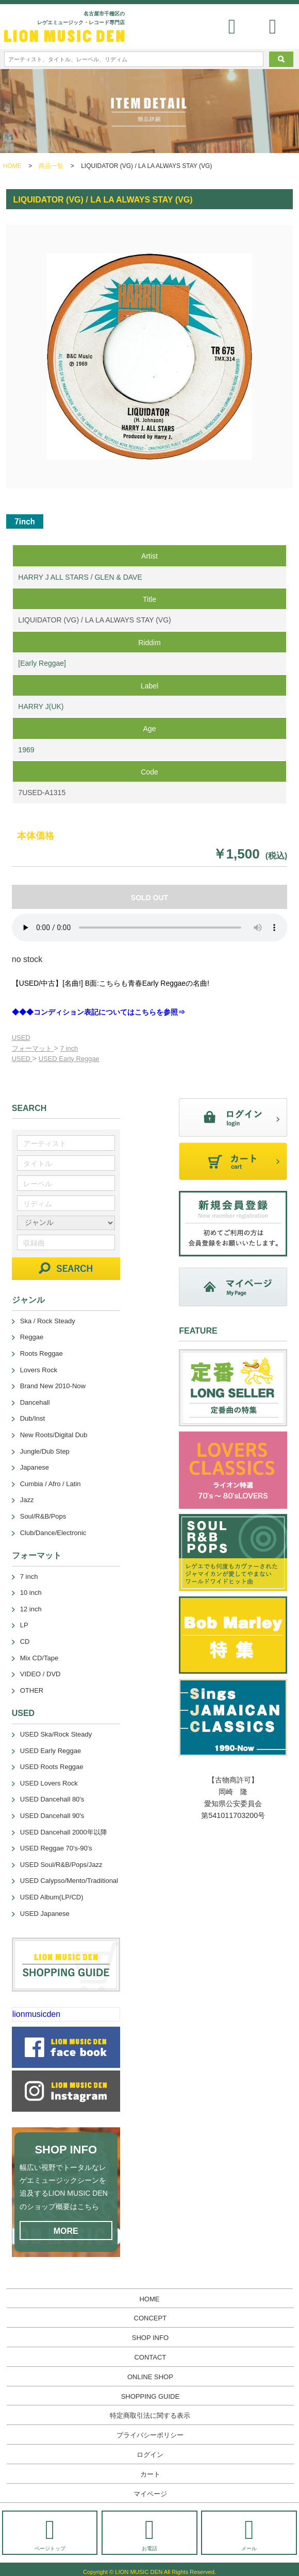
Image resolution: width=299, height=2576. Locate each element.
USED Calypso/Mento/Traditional (69, 1880)
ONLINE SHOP (150, 2377)
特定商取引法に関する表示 (150, 2415)
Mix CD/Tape (39, 1658)
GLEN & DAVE (118, 577)
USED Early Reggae (69, 1059)
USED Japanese (45, 1913)
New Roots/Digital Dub (54, 1435)
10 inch (31, 1592)
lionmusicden (36, 2014)
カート (150, 2474)
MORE (66, 2231)
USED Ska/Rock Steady (56, 1734)
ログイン (150, 2455)
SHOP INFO (150, 2338)
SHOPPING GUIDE (150, 2396)
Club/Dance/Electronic (53, 1533)
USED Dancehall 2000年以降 (63, 1832)
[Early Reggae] (42, 663)
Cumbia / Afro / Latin (50, 1484)
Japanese (34, 1467)
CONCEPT (150, 2318)
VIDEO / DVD (40, 1674)
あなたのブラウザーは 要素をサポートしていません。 (150, 927)
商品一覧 (51, 166)
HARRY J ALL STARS (53, 577)
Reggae (32, 1337)
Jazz (27, 1500)
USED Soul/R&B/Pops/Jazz (61, 1864)
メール (249, 2534)
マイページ (150, 2494)
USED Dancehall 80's (52, 1799)
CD (25, 1641)
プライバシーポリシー (150, 2435)
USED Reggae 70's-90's (56, 1848)
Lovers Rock (38, 1370)
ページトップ (50, 2534)
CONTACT (150, 2357)
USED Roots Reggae (52, 1767)
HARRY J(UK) (40, 706)
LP (24, 1625)
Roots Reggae (41, 1353)
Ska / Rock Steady (47, 1321)
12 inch (31, 1609)
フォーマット (33, 1048)
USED (21, 1037)
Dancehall (35, 1402)
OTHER (32, 1690)
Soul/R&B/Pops (43, 1516)
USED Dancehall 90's (52, 1816)
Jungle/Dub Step (45, 1451)
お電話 (149, 2534)
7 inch (69, 1048)
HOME (12, 166)
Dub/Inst (32, 1418)
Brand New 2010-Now (53, 1386)
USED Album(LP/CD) (52, 1897)
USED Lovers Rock (49, 1783)
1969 (26, 750)
